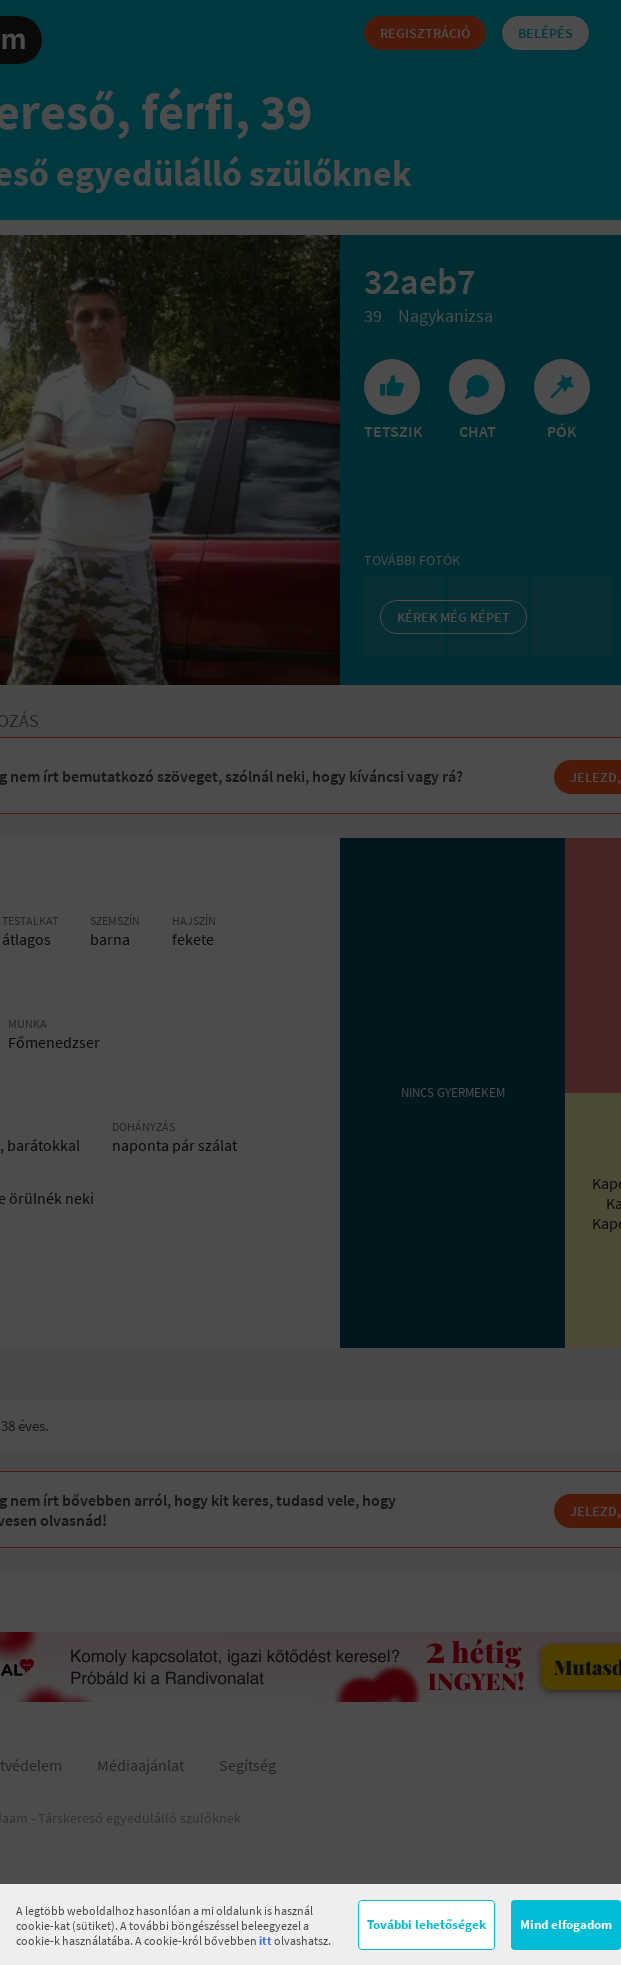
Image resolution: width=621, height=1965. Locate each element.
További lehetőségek (426, 1924)
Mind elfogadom (566, 1924)
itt (265, 1940)
